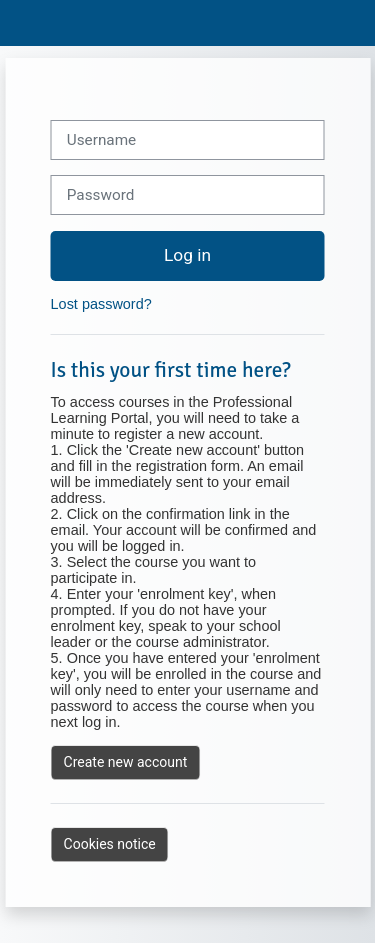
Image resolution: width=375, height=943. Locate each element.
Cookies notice (110, 844)
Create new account (126, 762)
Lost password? (101, 304)
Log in (187, 255)
